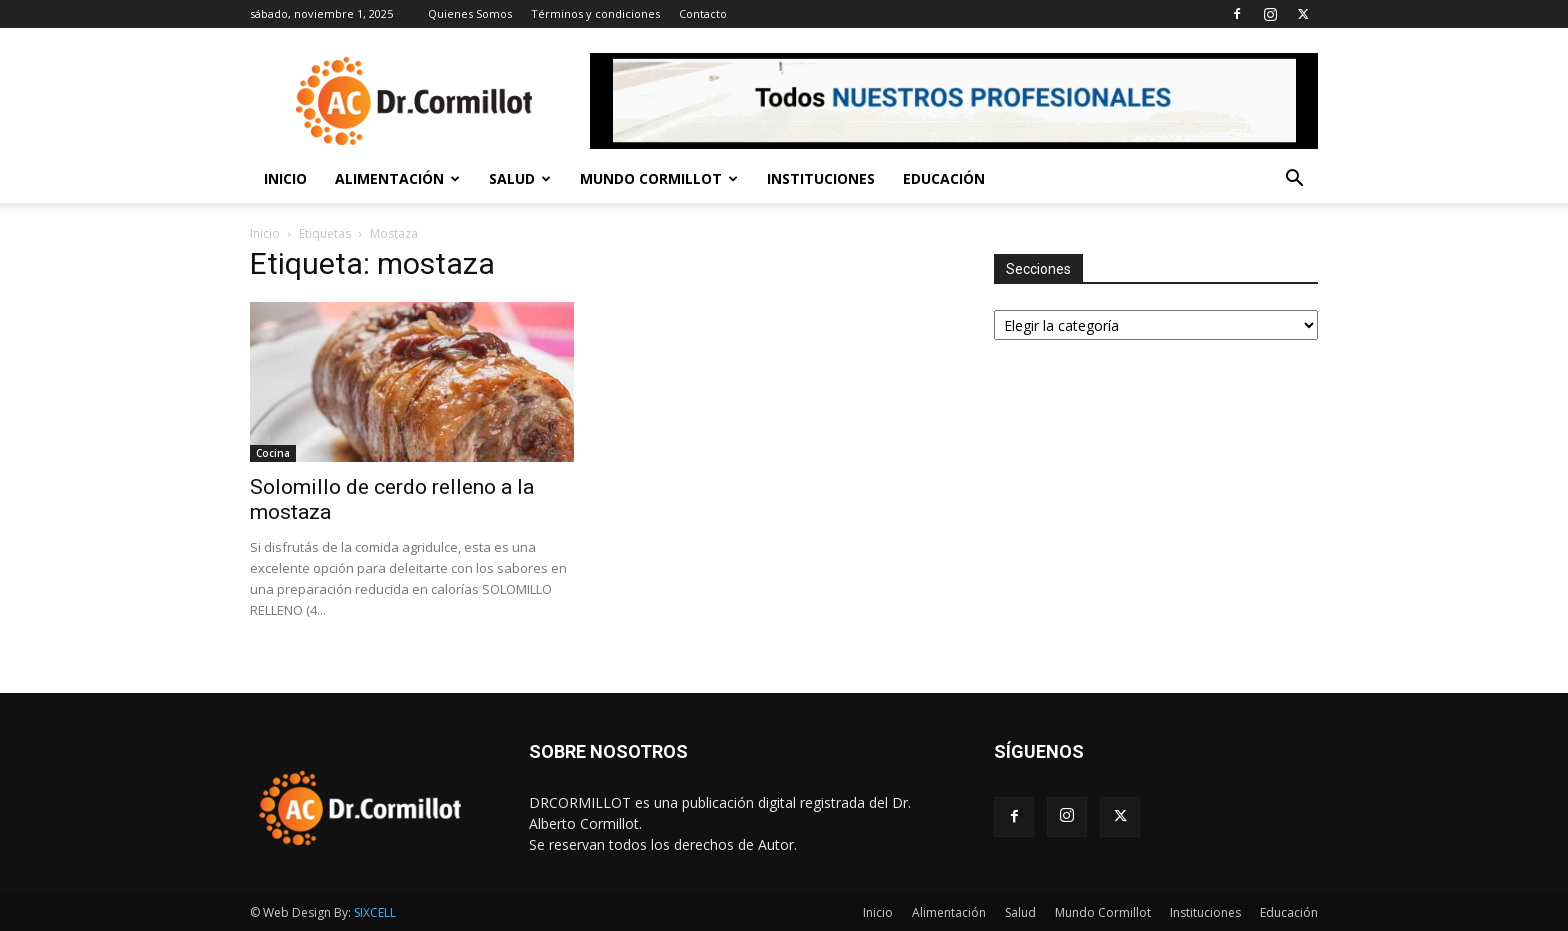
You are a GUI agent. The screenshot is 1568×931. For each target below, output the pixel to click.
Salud (520, 178)
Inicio (285, 178)
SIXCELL (375, 912)
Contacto (703, 13)
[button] (1294, 180)
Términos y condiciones (595, 13)
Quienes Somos (470, 13)
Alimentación (397, 178)
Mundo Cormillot (659, 178)
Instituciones (821, 178)
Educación (944, 178)
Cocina (273, 453)
